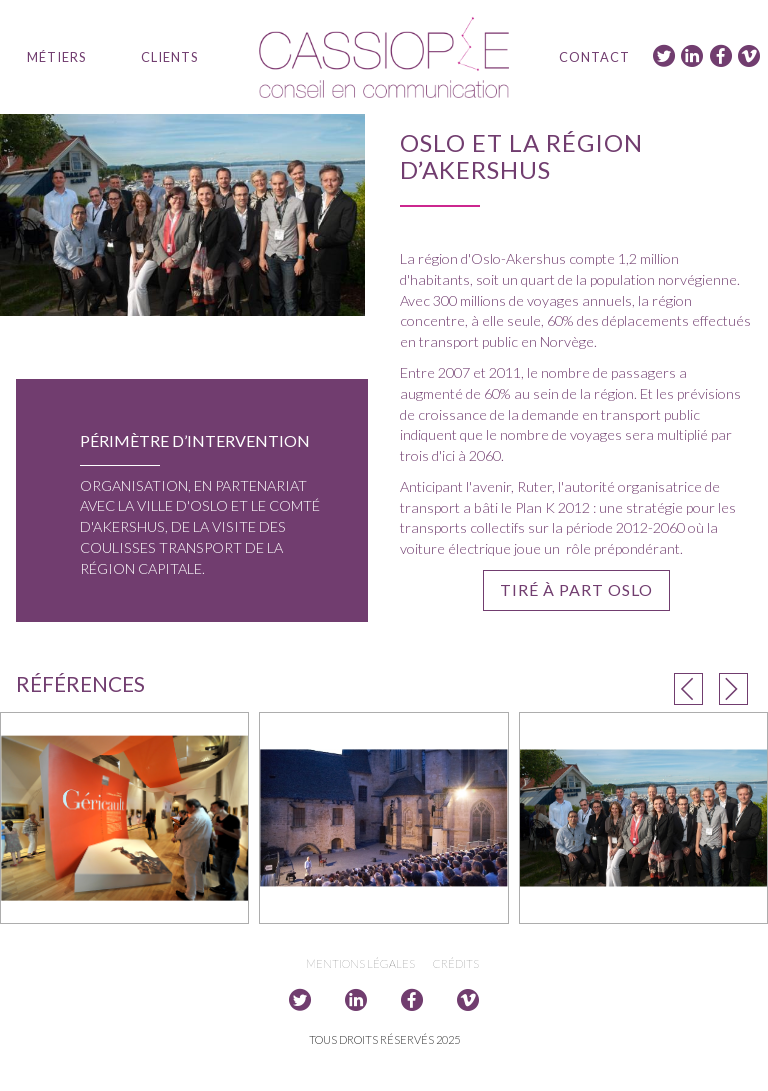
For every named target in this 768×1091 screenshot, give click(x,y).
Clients (169, 57)
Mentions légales (360, 963)
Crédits (456, 963)
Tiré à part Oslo (576, 589)
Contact (594, 57)
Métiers (56, 57)
